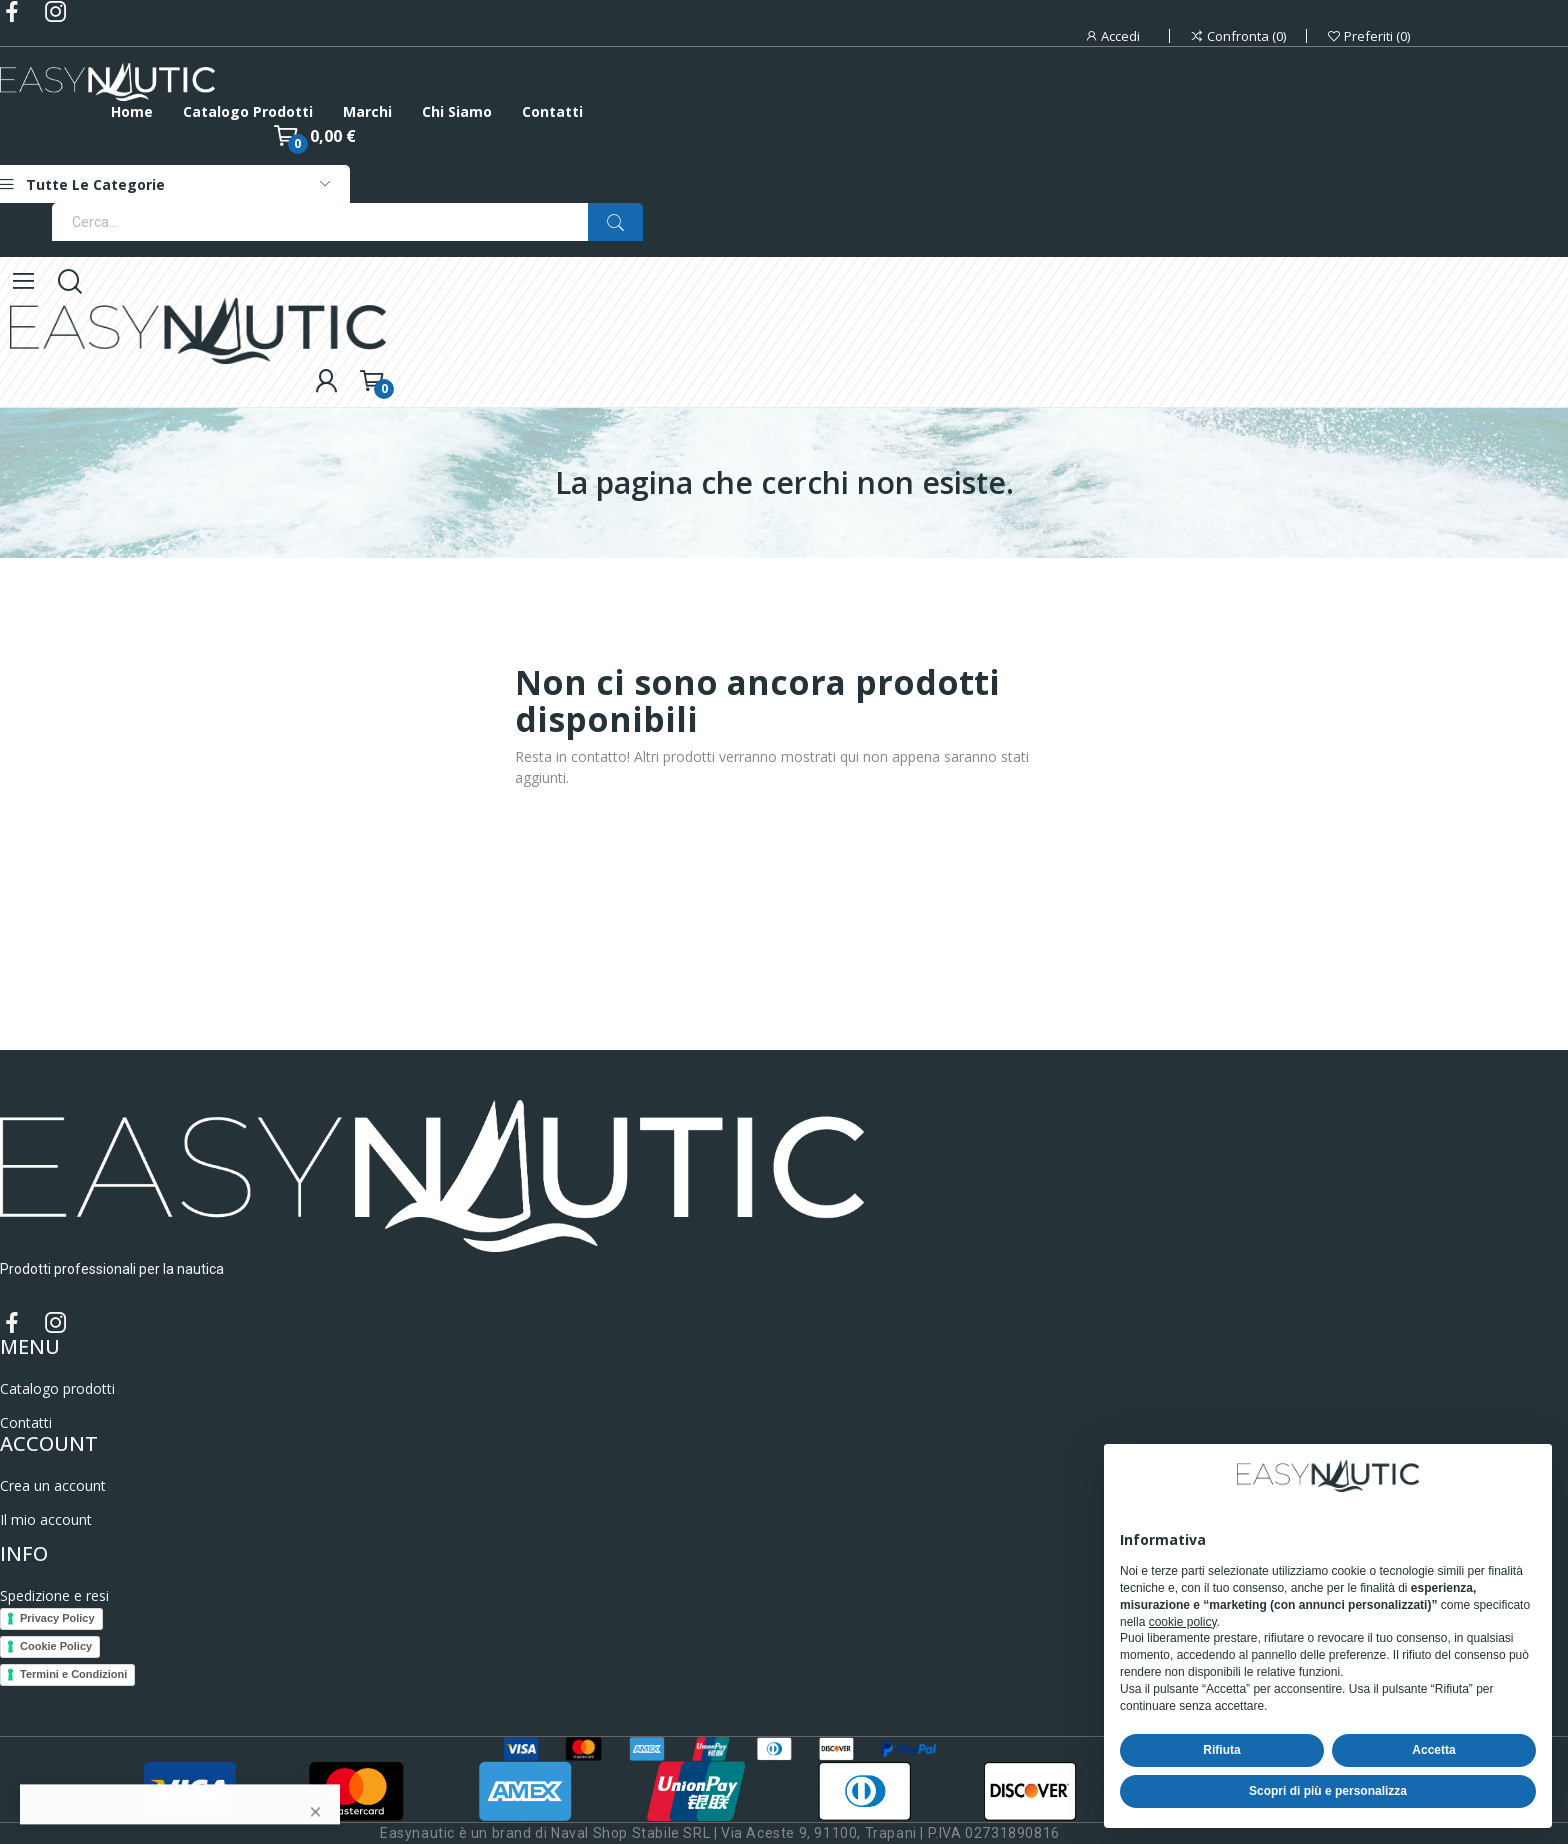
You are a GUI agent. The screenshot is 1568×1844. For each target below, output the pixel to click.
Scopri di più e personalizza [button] (1328, 1791)
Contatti (26, 1422)
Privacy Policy (57, 1618)
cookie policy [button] (1183, 1622)
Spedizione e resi (54, 1595)
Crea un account (53, 1485)
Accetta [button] (1433, 1750)
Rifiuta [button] (1221, 1750)
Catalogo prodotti (57, 1388)
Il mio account (46, 1519)
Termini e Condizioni (73, 1674)
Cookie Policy (56, 1646)
